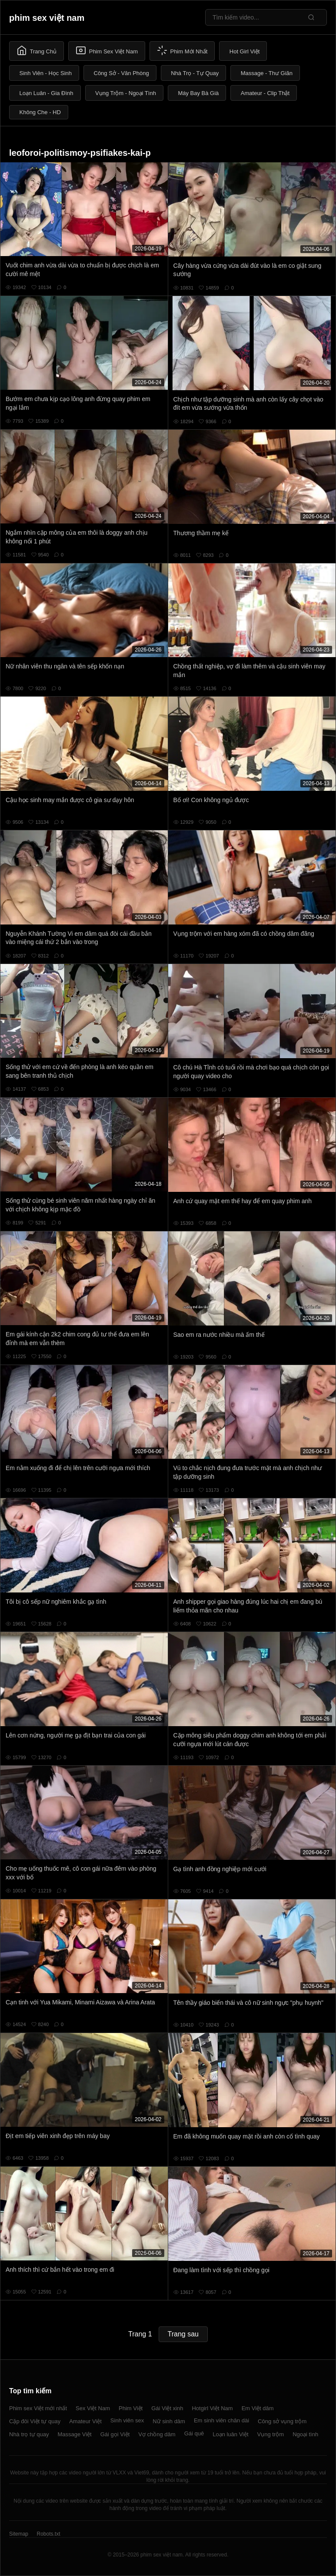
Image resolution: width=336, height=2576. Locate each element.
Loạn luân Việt (230, 2434)
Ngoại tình (305, 2434)
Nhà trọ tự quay (29, 2434)
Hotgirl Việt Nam (212, 2408)
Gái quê (194, 2433)
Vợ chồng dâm (156, 2434)
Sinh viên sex (127, 2420)
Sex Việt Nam (93, 2408)
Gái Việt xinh (167, 2408)
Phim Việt (131, 2408)
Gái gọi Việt (115, 2434)
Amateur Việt (85, 2421)
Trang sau (183, 2334)
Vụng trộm (270, 2434)
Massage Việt (74, 2434)
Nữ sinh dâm (169, 2421)
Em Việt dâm (258, 2408)
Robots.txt (48, 2534)
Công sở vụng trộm (282, 2421)
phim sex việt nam (46, 18)
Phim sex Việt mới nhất (38, 2408)
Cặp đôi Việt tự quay (34, 2421)
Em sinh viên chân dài (221, 2420)
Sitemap (18, 2534)
